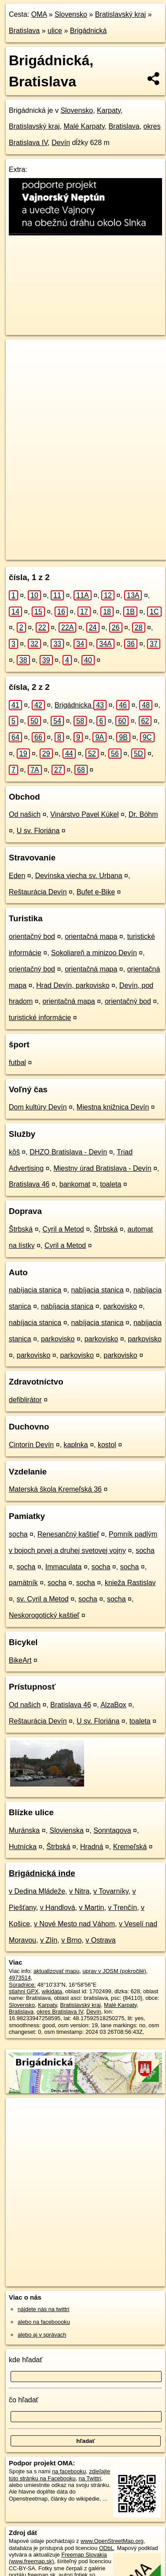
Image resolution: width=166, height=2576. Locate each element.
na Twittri (90, 2478)
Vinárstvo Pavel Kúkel (84, 814)
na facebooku (69, 2471)
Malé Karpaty (83, 126)
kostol (107, 1444)
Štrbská (21, 1229)
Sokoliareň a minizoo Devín (94, 953)
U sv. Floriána (38, 830)
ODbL (106, 2548)
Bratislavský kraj (120, 14)
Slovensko (71, 14)
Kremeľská (130, 1846)
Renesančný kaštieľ (68, 1534)
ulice (55, 30)
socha (18, 1534)
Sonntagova (112, 1830)
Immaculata (63, 1567)
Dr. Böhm (143, 814)
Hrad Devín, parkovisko (72, 985)
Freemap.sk (116, 545)
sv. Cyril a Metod (43, 1599)
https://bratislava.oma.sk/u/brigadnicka (52, 552)
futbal (17, 1062)
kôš (14, 1152)
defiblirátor (25, 1399)
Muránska (24, 1830)
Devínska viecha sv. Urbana (78, 875)
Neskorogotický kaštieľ (44, 1615)
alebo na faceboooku (44, 2322)
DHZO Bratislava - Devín (68, 1152)
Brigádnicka (81, 705)
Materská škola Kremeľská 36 (55, 1489)
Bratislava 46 (29, 1184)
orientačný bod (32, 936)
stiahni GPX (24, 1991)
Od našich (25, 814)
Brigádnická (88, 30)
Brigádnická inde (42, 1873)
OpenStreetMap (70, 545)
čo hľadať (24, 2400)
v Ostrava (100, 1940)
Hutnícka (23, 1846)
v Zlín (48, 1940)
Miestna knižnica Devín (113, 1107)
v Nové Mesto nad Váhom (74, 1924)
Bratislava (24, 30)
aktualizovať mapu (56, 1971)
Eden (17, 875)
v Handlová (57, 1907)
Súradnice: (22, 1984)
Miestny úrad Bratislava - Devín (102, 1168)
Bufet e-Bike (96, 892)
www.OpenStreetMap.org (112, 2541)
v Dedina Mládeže (37, 1891)
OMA (39, 14)
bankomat (74, 1184)
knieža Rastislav (130, 1582)
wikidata (52, 1991)
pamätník (23, 1582)
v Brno (71, 1940)
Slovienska (67, 1830)
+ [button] (21, 354)
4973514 (20, 1977)
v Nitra (79, 1891)
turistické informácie (40, 1017)
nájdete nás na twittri (43, 2309)
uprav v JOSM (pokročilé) (114, 1971)
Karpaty (109, 110)
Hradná (91, 1846)
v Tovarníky (110, 1891)
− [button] (21, 368)
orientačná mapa (91, 936)
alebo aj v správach (42, 2334)
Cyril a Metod (63, 1229)
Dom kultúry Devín (38, 1107)
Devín (61, 142)
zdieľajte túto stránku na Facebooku (59, 2474)
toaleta (110, 1184)
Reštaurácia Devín (38, 892)
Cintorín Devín (31, 1444)
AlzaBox (113, 1705)
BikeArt (20, 1660)
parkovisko (119, 1306)
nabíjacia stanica (35, 1290)
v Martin (91, 1907)
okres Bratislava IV (60, 2011)
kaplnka (76, 1444)
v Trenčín (122, 1907)
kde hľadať (26, 2360)
